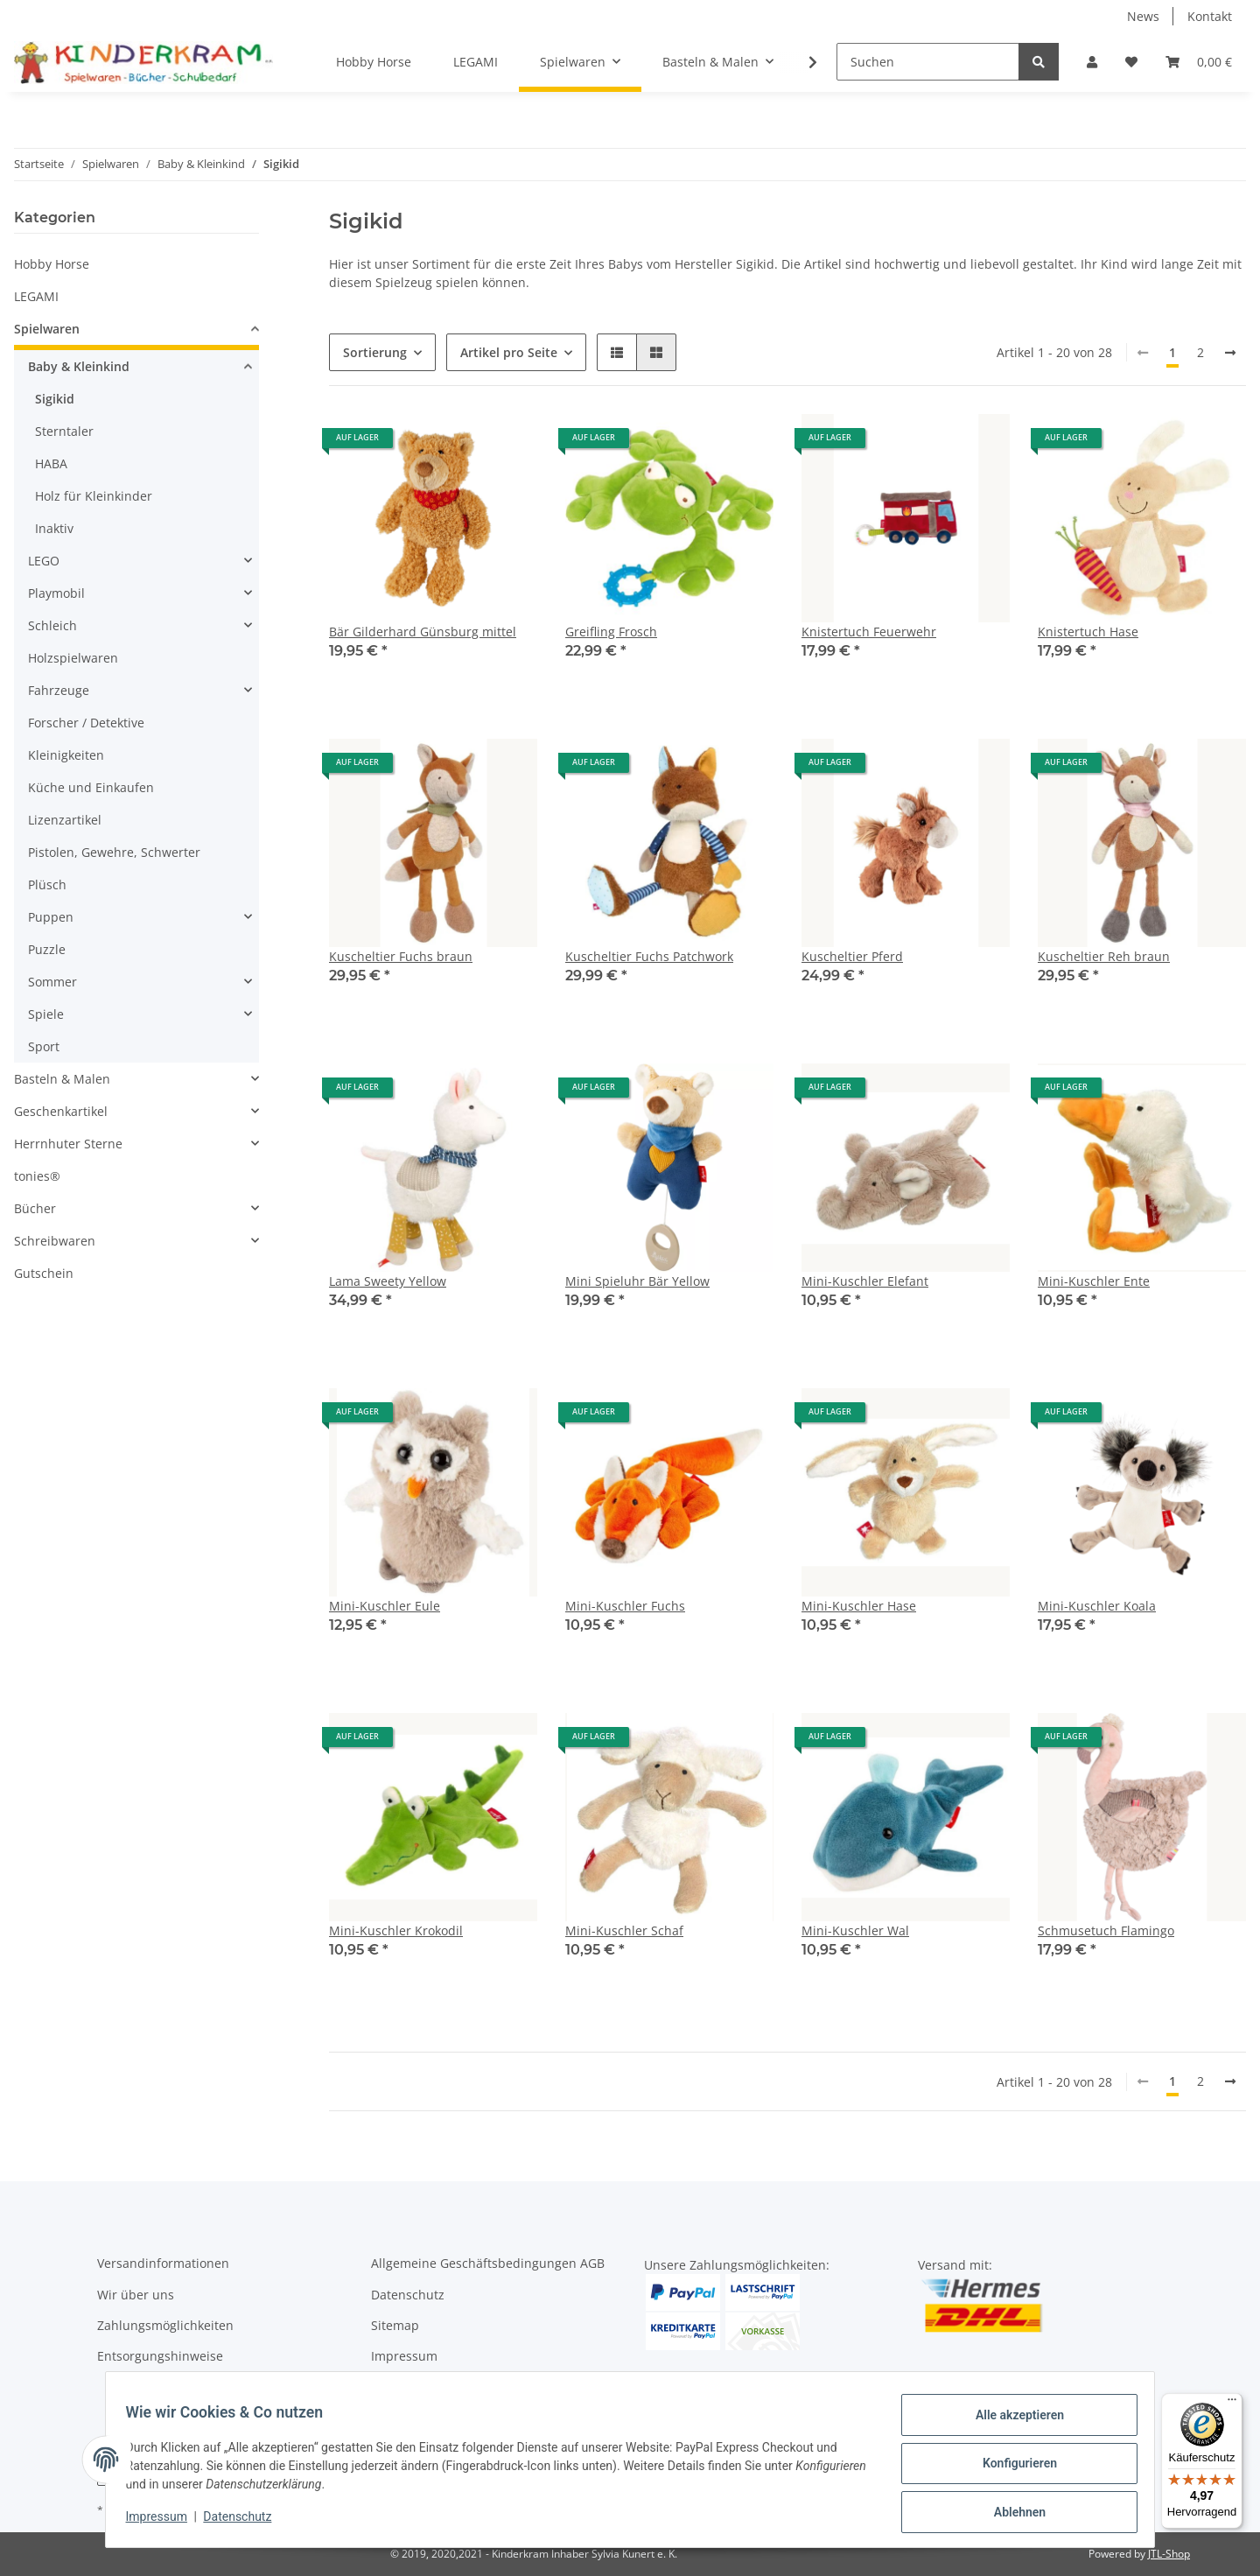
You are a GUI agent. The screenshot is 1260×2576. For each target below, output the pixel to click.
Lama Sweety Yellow (387, 1281)
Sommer (52, 981)
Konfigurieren (1011, 2468)
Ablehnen (1011, 2514)
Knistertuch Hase (1088, 631)
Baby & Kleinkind (79, 366)
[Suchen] (927, 62)
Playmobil (56, 593)
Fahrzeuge (58, 690)
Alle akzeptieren (1011, 2423)
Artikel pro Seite (508, 352)
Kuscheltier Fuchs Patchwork (649, 956)
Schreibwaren (54, 1240)
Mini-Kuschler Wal (855, 1930)
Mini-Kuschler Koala (1097, 1605)
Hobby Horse (51, 264)
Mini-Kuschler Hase (859, 1605)
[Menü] (1232, 2403)
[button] (1092, 62)
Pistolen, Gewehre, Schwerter (114, 852)
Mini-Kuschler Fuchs (625, 1605)
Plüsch (47, 884)
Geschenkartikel (61, 1111)
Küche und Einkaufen (91, 787)
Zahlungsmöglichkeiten (165, 2325)
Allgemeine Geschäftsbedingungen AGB (488, 2263)
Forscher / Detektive (86, 722)
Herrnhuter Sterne (68, 1143)
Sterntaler (64, 431)
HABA (51, 463)
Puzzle (47, 949)
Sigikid (54, 398)
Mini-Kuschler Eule (384, 1605)
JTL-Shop (1169, 2553)
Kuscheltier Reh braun (1104, 956)
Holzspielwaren (73, 657)
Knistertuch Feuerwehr (869, 631)
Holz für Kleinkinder (93, 496)
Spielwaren (47, 328)
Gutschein (44, 1273)
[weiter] (1230, 353)
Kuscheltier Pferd (852, 956)
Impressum (404, 2356)
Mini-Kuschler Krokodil (396, 1930)
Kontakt (1209, 16)
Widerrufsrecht (415, 2387)
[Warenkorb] (1199, 62)
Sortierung (375, 352)
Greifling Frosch (611, 631)
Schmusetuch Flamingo (1106, 1930)
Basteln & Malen (62, 1078)
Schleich (52, 625)
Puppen (51, 917)
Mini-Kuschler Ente (1094, 1281)
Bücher (35, 1208)
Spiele (46, 1014)
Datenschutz (407, 2294)
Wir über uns (135, 2294)
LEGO (44, 560)
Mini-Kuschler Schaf (624, 1930)
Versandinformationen (163, 2263)
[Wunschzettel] (1131, 62)
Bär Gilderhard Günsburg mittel (422, 631)
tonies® (37, 1176)
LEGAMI (36, 296)
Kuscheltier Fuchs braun (400, 956)
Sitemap (395, 2325)
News (1143, 16)
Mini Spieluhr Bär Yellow (637, 1281)
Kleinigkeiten (66, 755)
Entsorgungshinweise (160, 2356)
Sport (44, 1046)
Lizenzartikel (65, 819)
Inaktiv (54, 528)
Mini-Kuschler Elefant (865, 1281)
